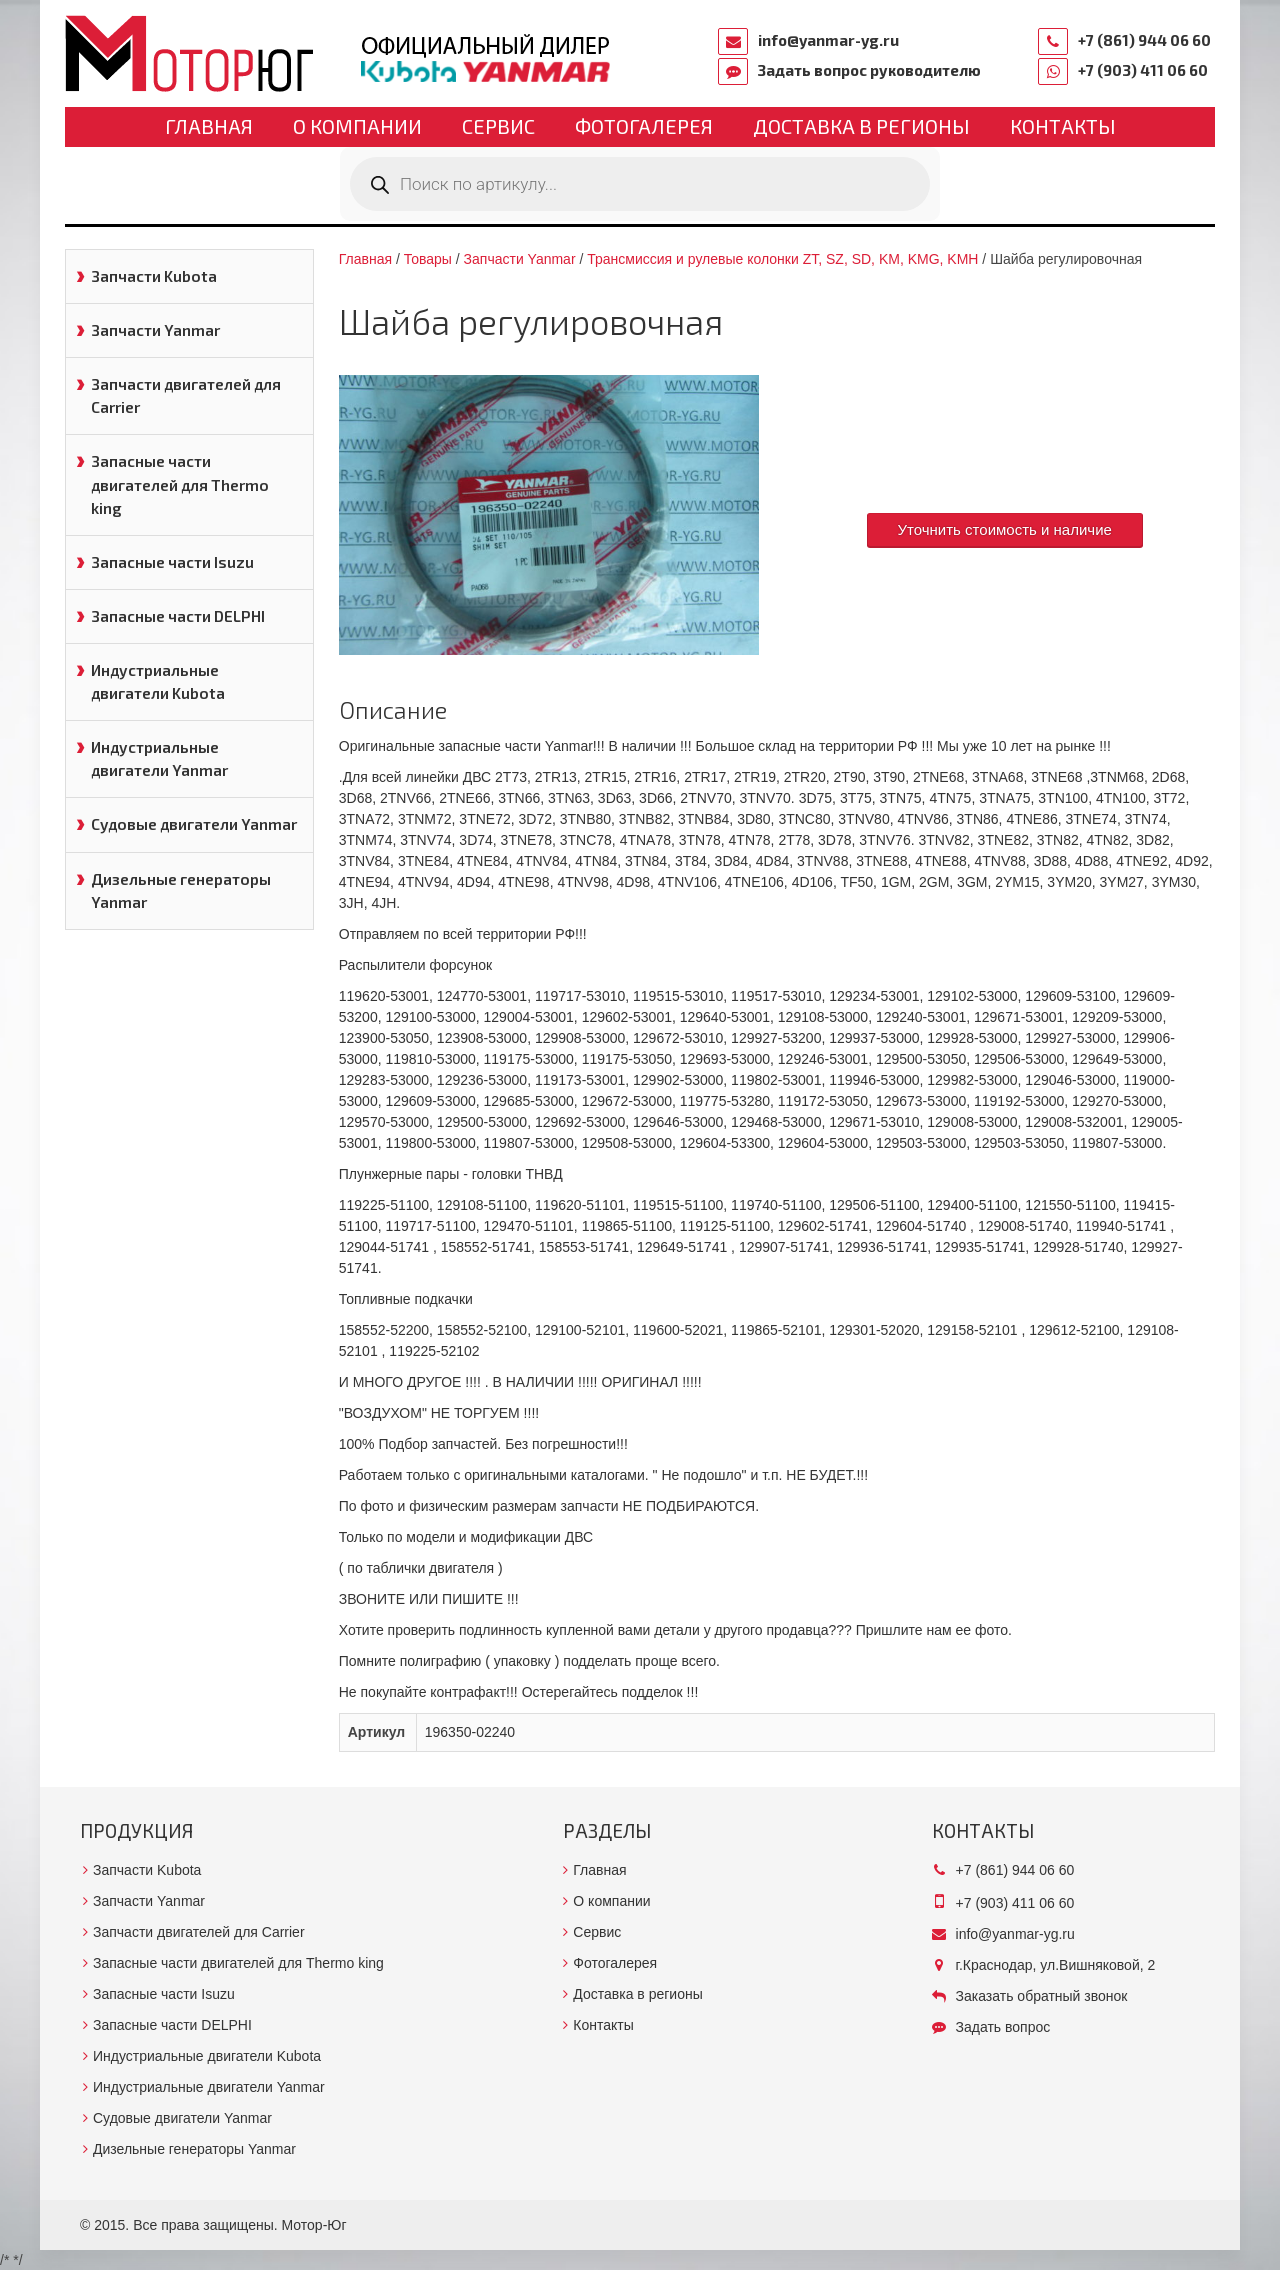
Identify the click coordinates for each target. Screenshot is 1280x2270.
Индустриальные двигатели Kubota (158, 681)
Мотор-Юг (314, 2225)
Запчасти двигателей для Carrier (186, 395)
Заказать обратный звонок (1042, 1996)
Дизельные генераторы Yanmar (181, 890)
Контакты (1063, 126)
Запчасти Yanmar (155, 330)
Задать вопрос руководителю (869, 70)
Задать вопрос (1003, 2027)
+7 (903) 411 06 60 (1143, 70)
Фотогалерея (644, 126)
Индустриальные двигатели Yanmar (159, 758)
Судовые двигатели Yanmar (194, 824)
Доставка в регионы (861, 126)
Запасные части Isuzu (172, 562)
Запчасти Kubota (154, 276)
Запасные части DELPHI (178, 616)
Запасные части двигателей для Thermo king (180, 484)
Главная (209, 126)
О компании (357, 126)
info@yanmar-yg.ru (828, 40)
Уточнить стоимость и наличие (1005, 529)
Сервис (498, 126)
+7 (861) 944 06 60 (1144, 40)
